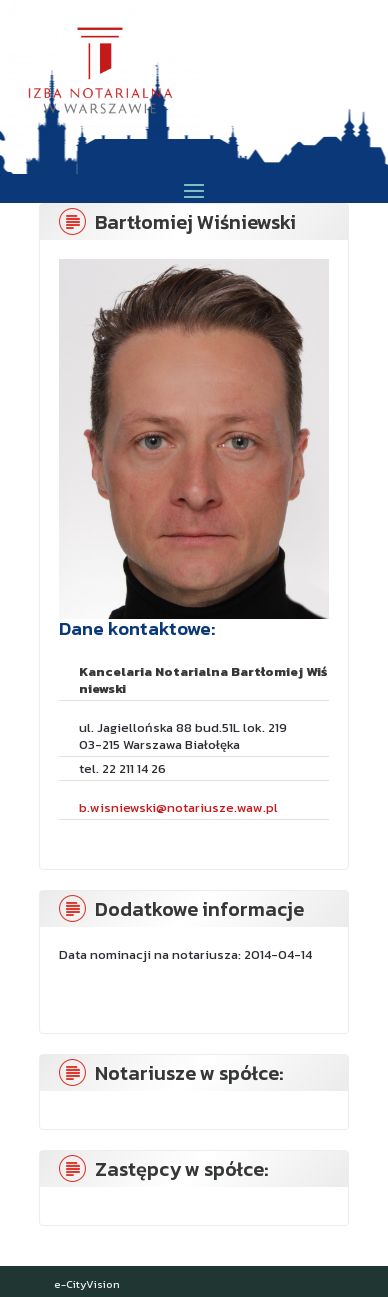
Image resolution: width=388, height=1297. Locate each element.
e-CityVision (87, 1284)
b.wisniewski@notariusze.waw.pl (178, 807)
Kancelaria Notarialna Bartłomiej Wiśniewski (203, 680)
